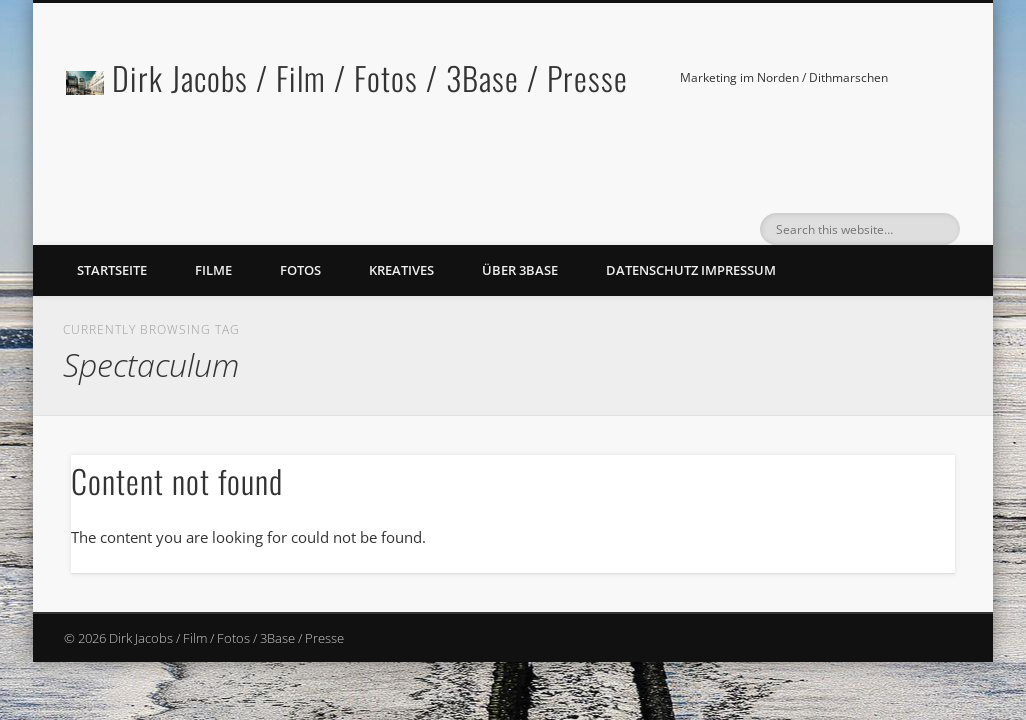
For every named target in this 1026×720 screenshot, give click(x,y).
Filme (213, 270)
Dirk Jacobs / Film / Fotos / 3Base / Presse (370, 77)
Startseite (112, 270)
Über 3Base (520, 270)
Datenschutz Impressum (691, 270)
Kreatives (401, 270)
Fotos (300, 270)
